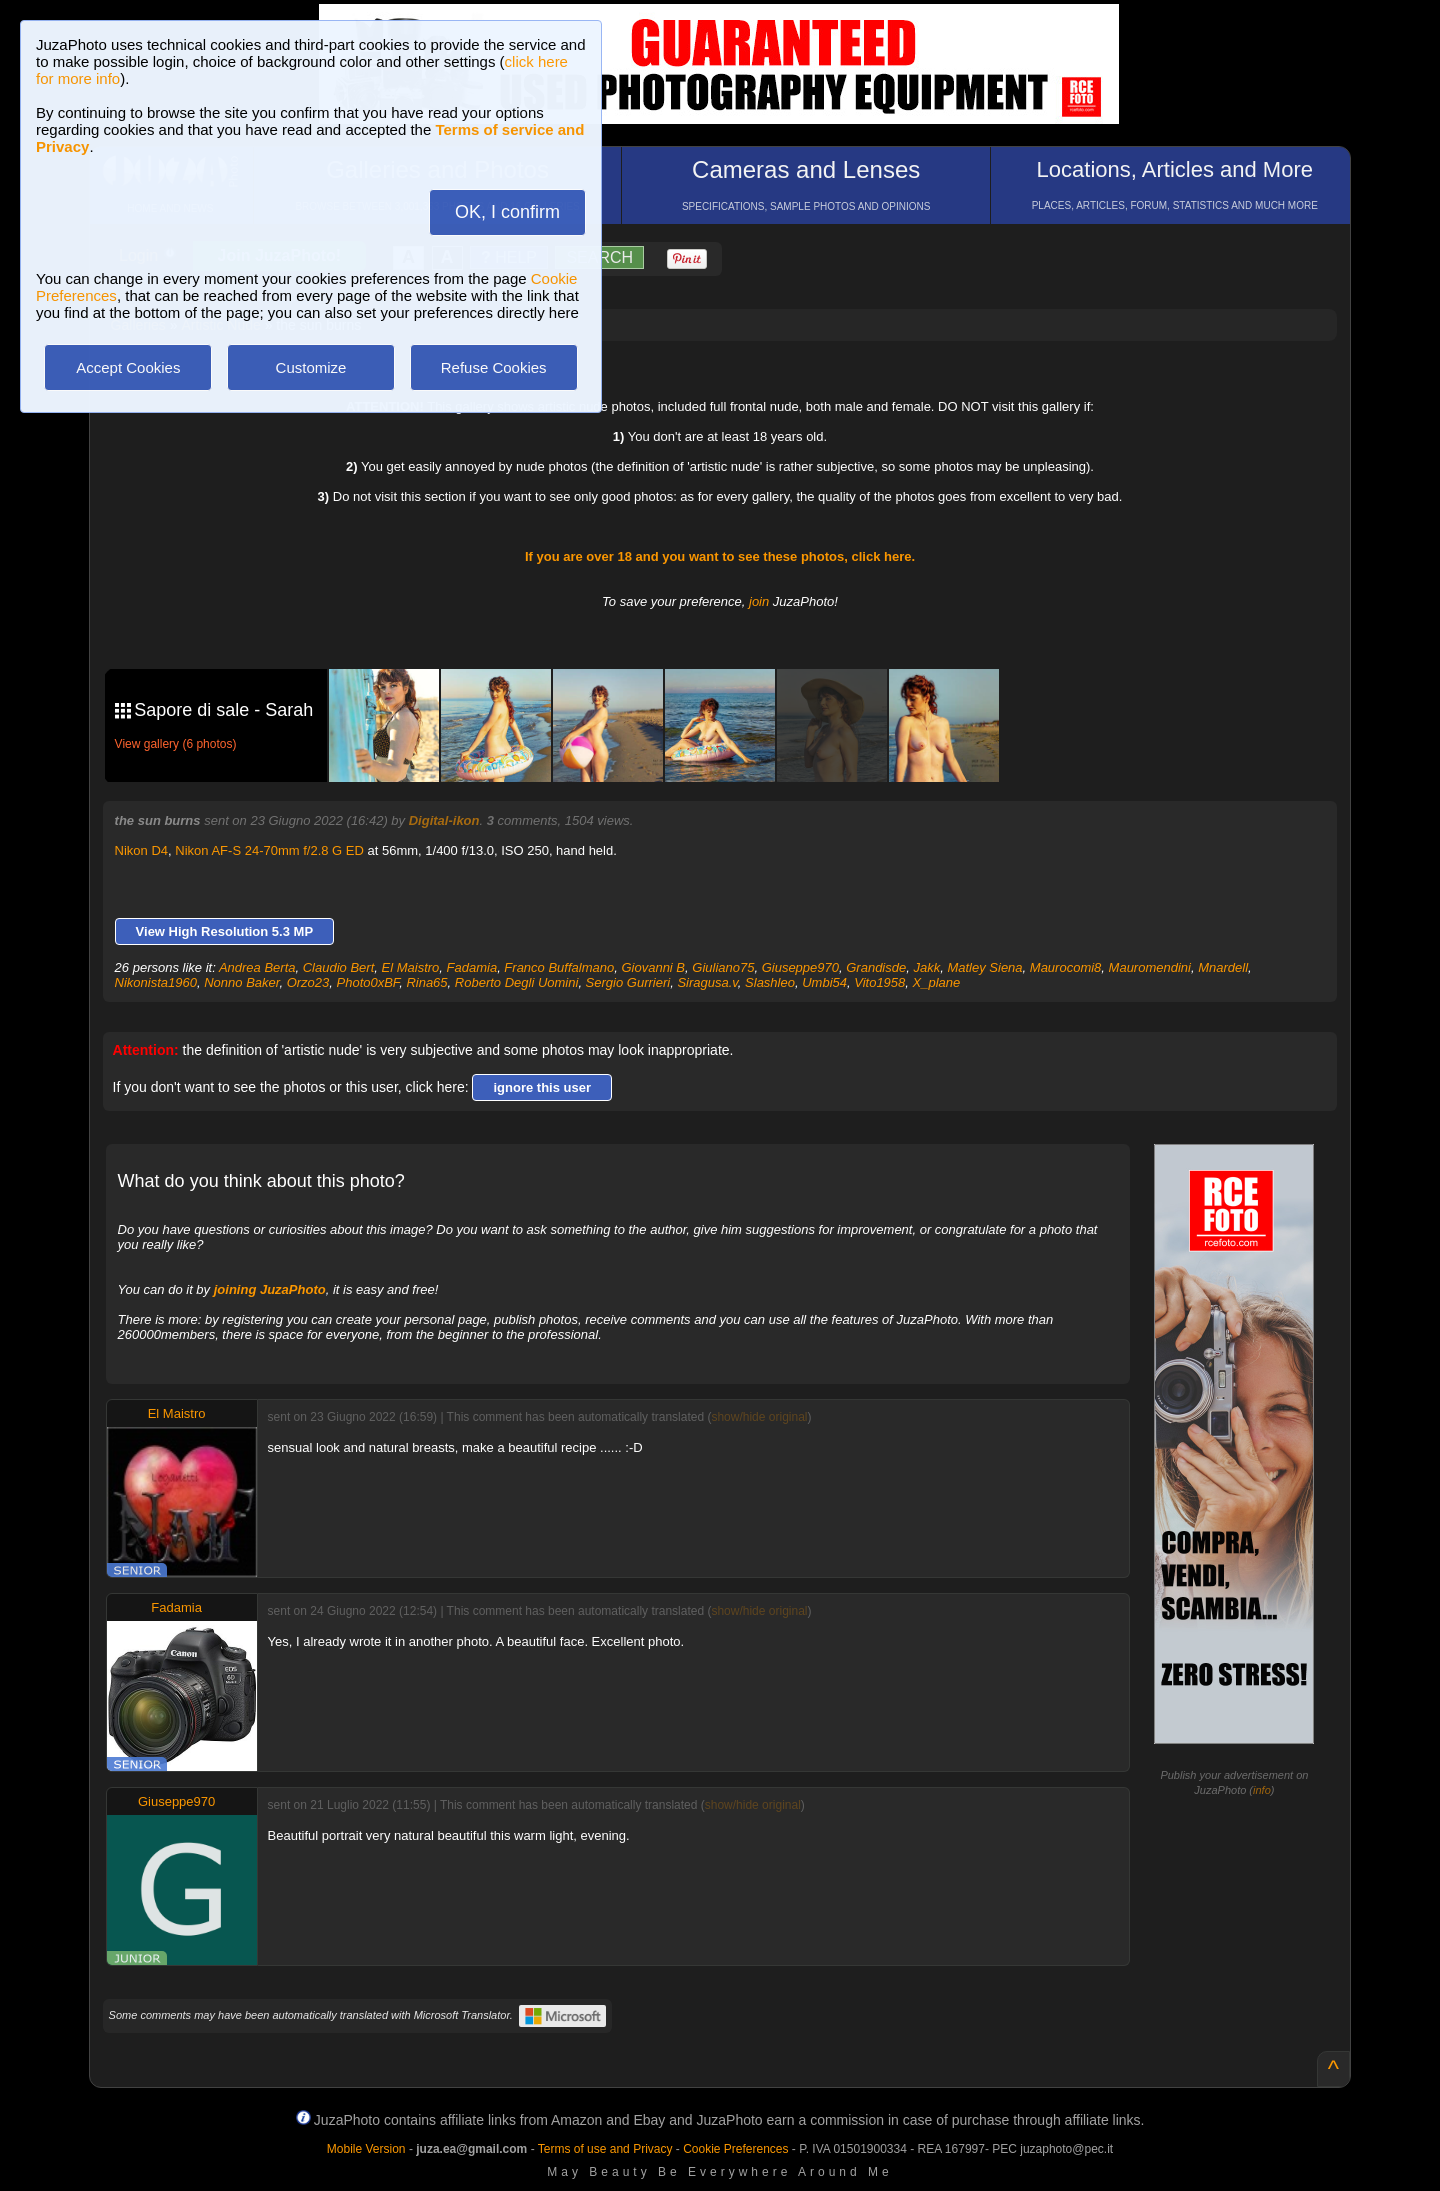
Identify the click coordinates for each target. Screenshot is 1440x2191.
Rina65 (426, 982)
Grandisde (876, 967)
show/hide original (759, 1417)
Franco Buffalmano (559, 967)
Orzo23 (308, 982)
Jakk (926, 967)
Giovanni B (653, 967)
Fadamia (472, 967)
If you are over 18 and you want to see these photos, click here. (720, 556)
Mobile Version (366, 2149)
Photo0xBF (368, 982)
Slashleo (770, 982)
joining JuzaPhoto (270, 1289)
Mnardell (1223, 967)
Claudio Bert (339, 967)
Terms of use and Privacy (605, 2149)
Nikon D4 (141, 850)
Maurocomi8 (1066, 967)
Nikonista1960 (156, 982)
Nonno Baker (241, 982)
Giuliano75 (723, 967)
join (759, 601)
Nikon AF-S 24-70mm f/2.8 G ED (269, 850)
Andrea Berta (257, 967)
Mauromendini (1150, 967)
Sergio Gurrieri (628, 982)
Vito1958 (879, 982)
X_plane (937, 982)
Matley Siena (984, 967)
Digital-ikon (444, 820)
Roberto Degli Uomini (517, 982)
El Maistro (411, 967)
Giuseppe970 (800, 967)
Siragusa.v (707, 982)
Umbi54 (824, 982)
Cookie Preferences (735, 2149)
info (1262, 1790)
